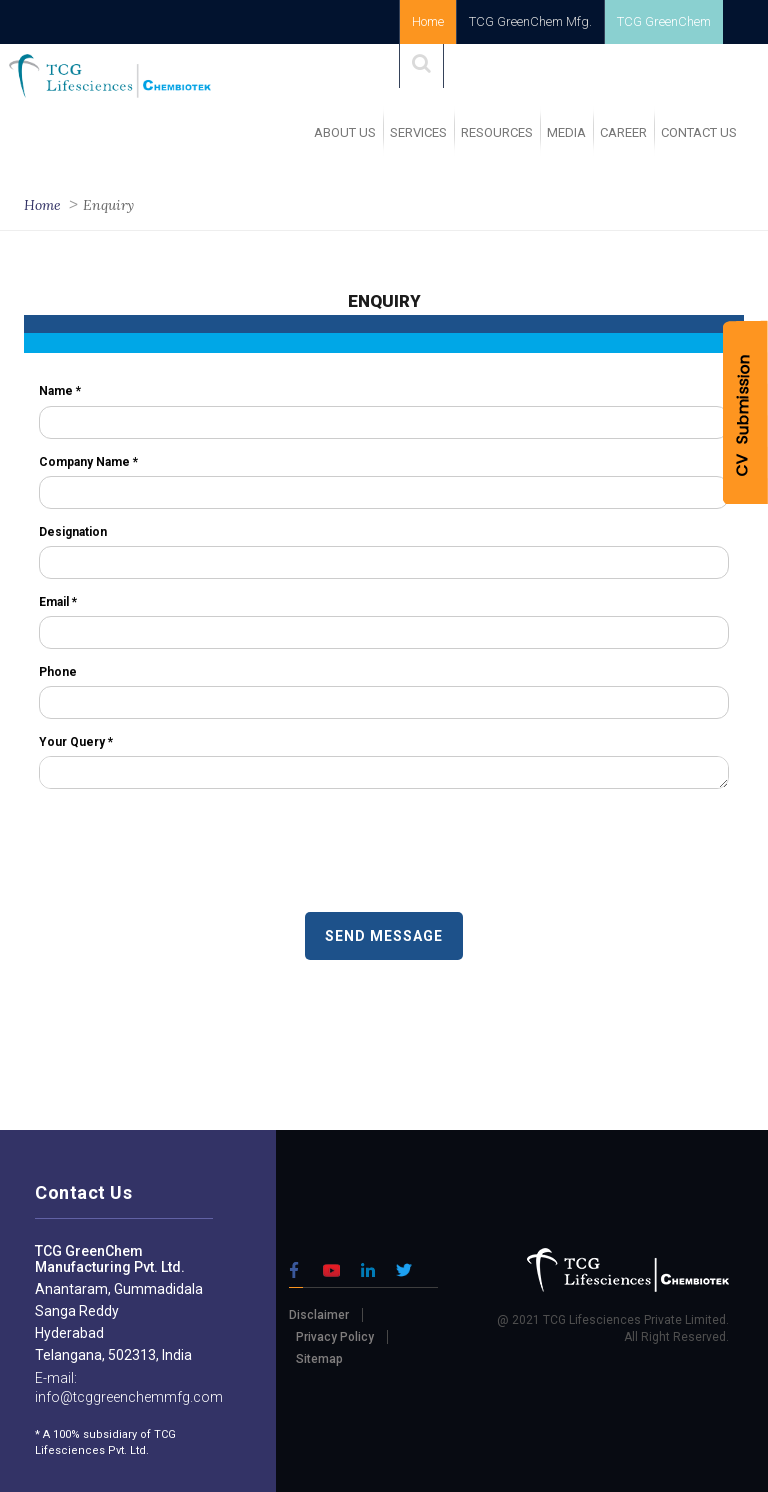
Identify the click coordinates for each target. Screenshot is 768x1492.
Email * (58, 602)
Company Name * (88, 462)
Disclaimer (319, 1315)
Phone (58, 672)
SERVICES (418, 132)
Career (623, 132)
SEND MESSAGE (384, 936)
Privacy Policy (335, 1337)
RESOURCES (497, 132)
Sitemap (319, 1359)
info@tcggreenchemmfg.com (129, 1397)
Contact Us (699, 132)
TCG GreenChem (664, 21)
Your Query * (76, 742)
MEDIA (566, 132)
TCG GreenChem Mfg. (530, 21)
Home (428, 21)
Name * (60, 391)
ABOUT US (345, 132)
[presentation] (191, 853)
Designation (73, 532)
